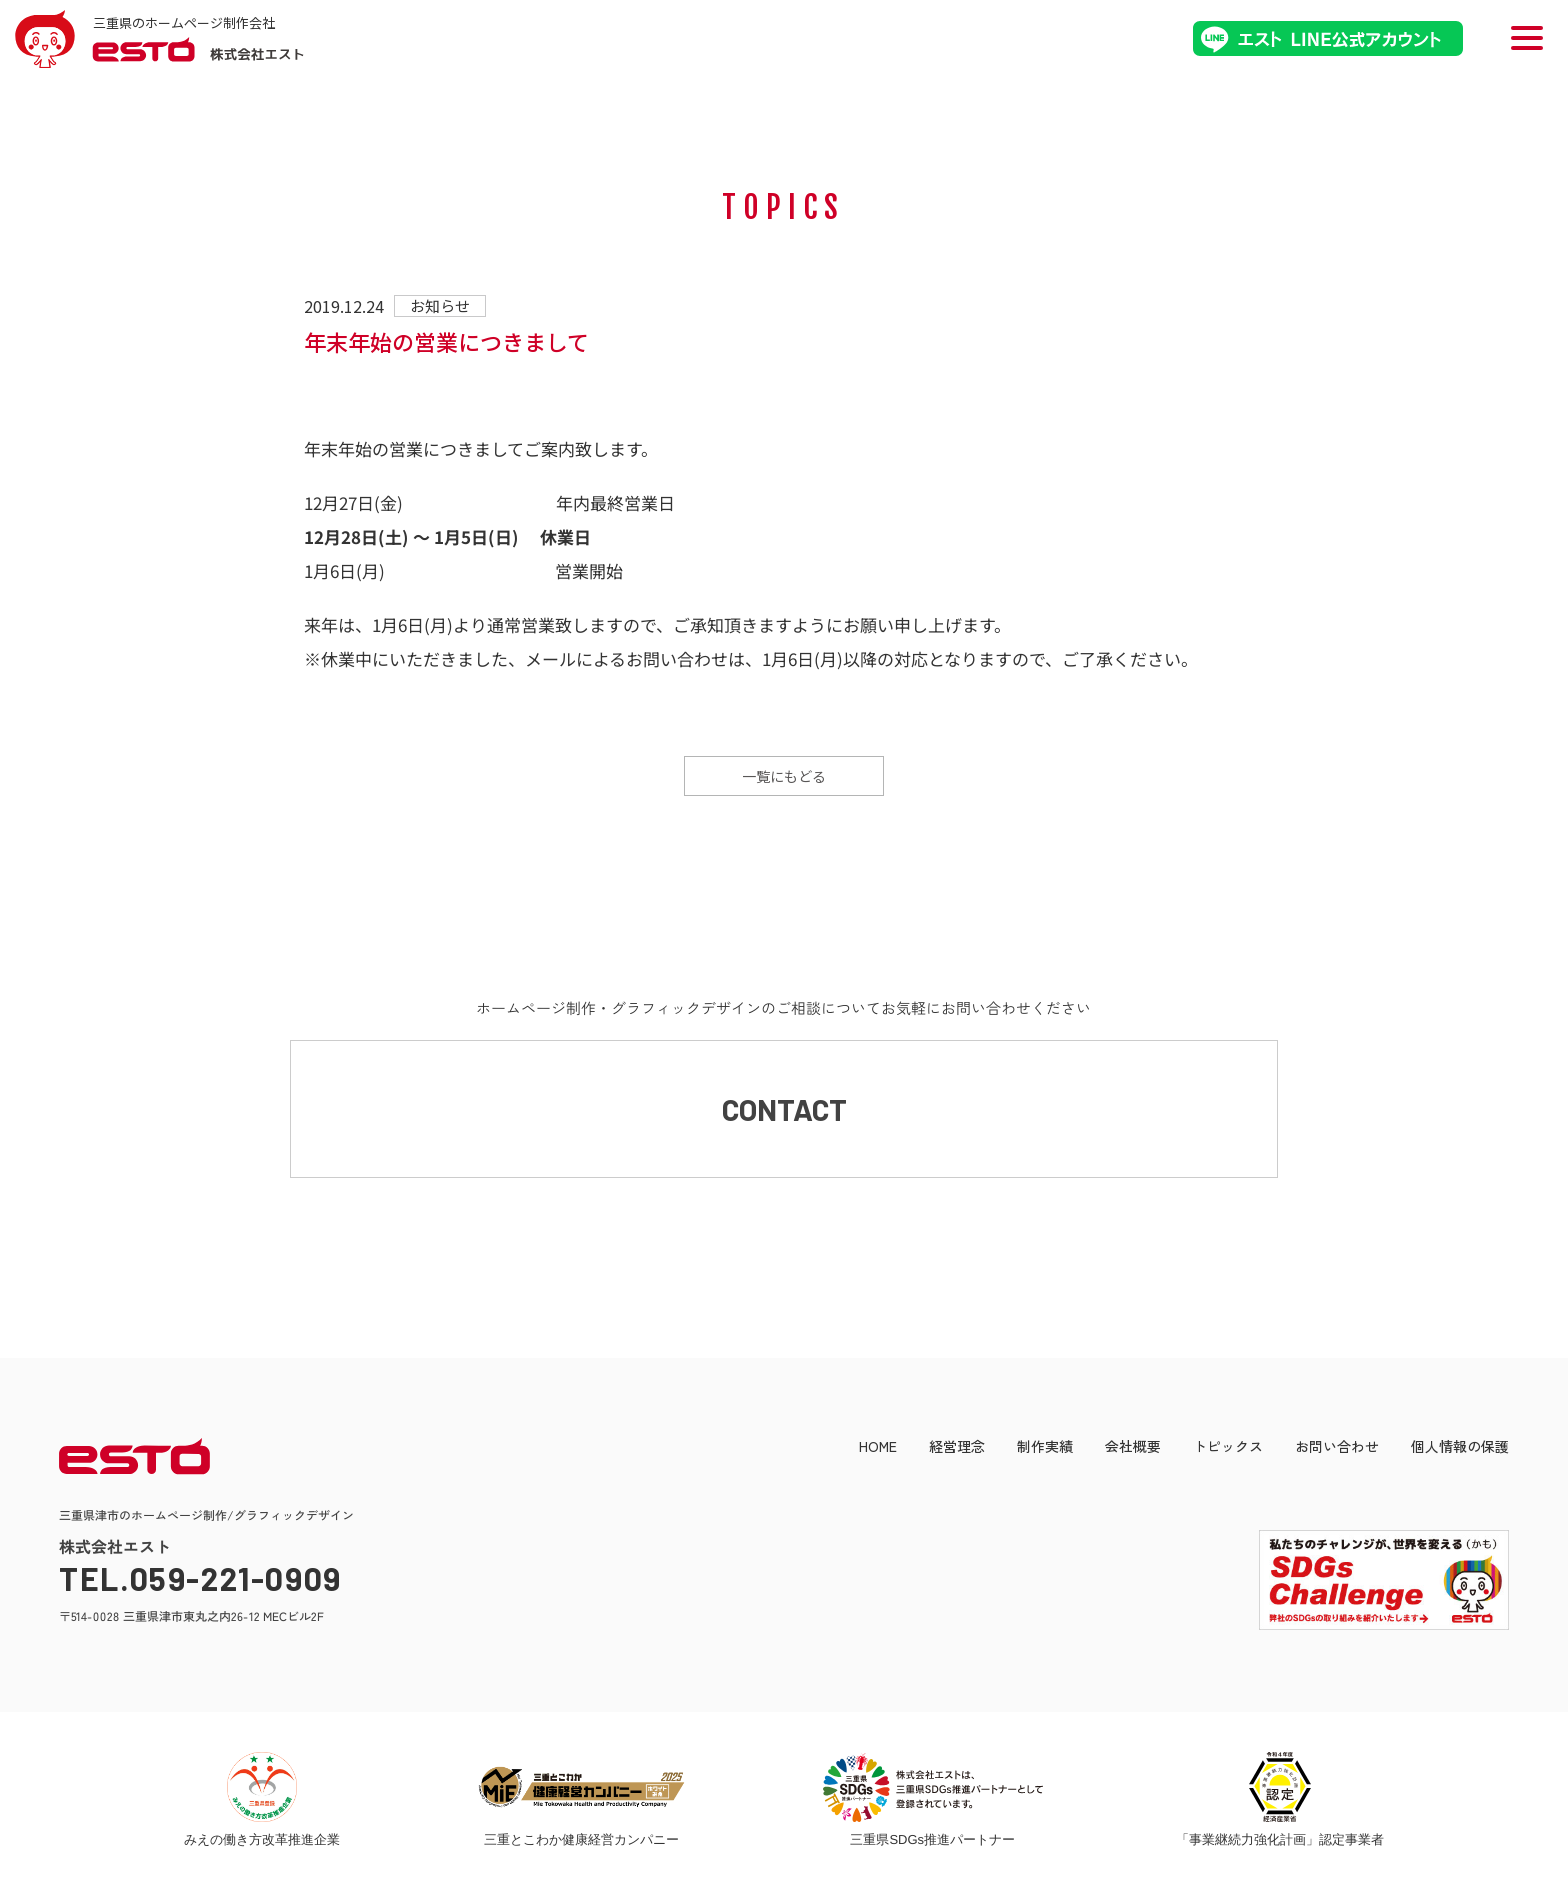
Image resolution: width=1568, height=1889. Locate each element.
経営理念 (957, 1448)
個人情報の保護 (1460, 1448)
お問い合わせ (1337, 1448)
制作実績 (1045, 1448)
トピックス (1228, 1448)
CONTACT (784, 1110)
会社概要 (1133, 1448)
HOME (878, 1448)
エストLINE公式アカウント (1328, 38)
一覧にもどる (784, 776)
